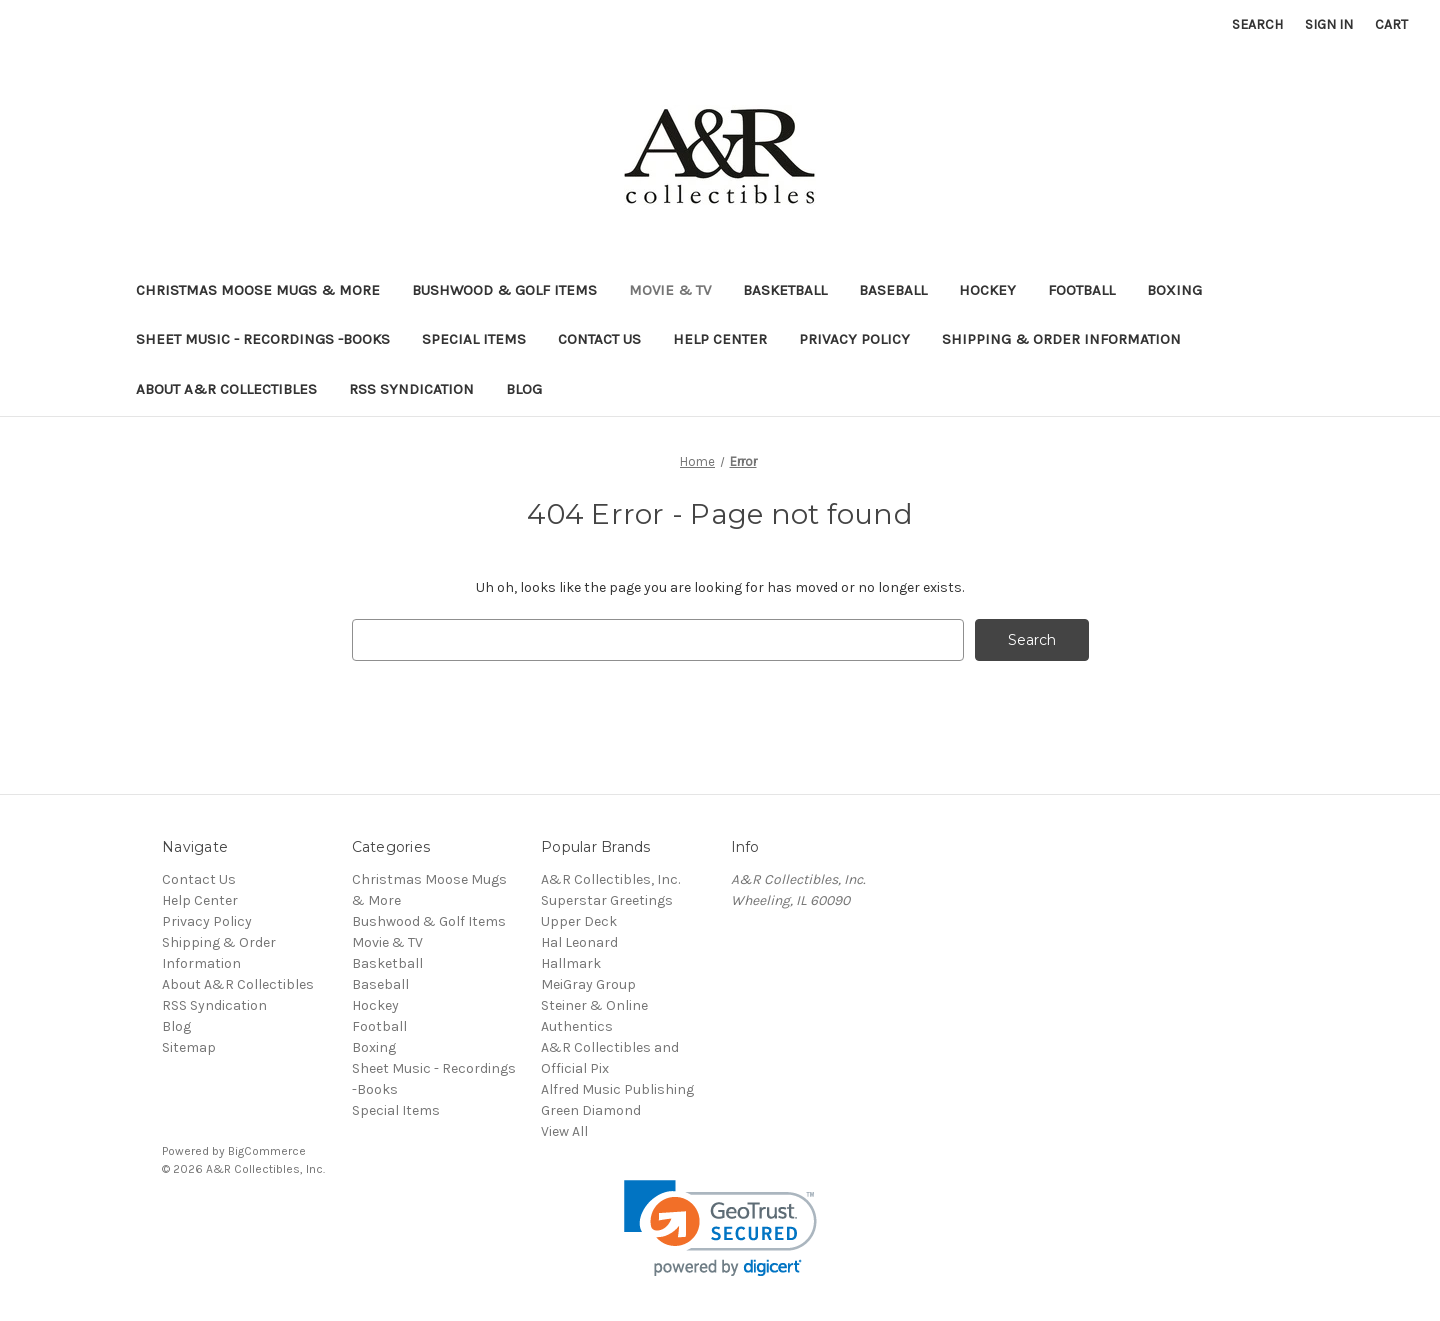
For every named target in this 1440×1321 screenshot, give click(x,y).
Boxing (1174, 290)
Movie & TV (670, 290)
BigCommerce (267, 1151)
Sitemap (189, 1047)
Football (1081, 290)
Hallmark (571, 963)
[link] (720, 1228)
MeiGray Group (588, 984)
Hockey (987, 290)
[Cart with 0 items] (1391, 24)
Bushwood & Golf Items (504, 290)
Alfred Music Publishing (617, 1089)
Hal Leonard (579, 942)
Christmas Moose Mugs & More (258, 290)
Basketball (785, 290)
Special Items (474, 339)
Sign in (1329, 24)
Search (1257, 24)
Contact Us (599, 339)
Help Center (720, 339)
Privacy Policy (854, 339)
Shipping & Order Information (1061, 339)
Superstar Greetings (607, 900)
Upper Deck (579, 921)
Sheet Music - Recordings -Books (263, 339)
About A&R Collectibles (226, 389)
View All (564, 1131)
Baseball (893, 290)
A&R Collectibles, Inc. (610, 879)
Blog (524, 389)
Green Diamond (591, 1110)
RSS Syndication (411, 389)
